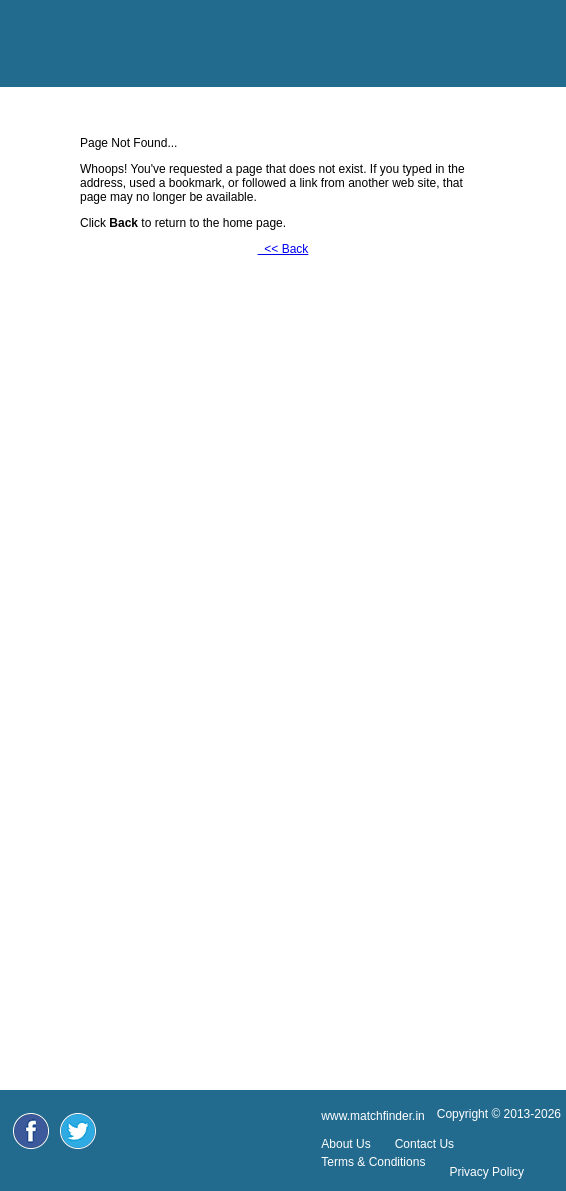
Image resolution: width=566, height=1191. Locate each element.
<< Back (283, 249)
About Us (345, 1144)
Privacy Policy (486, 1172)
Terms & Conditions (373, 1162)
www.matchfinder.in (372, 1116)
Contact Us (424, 1144)
